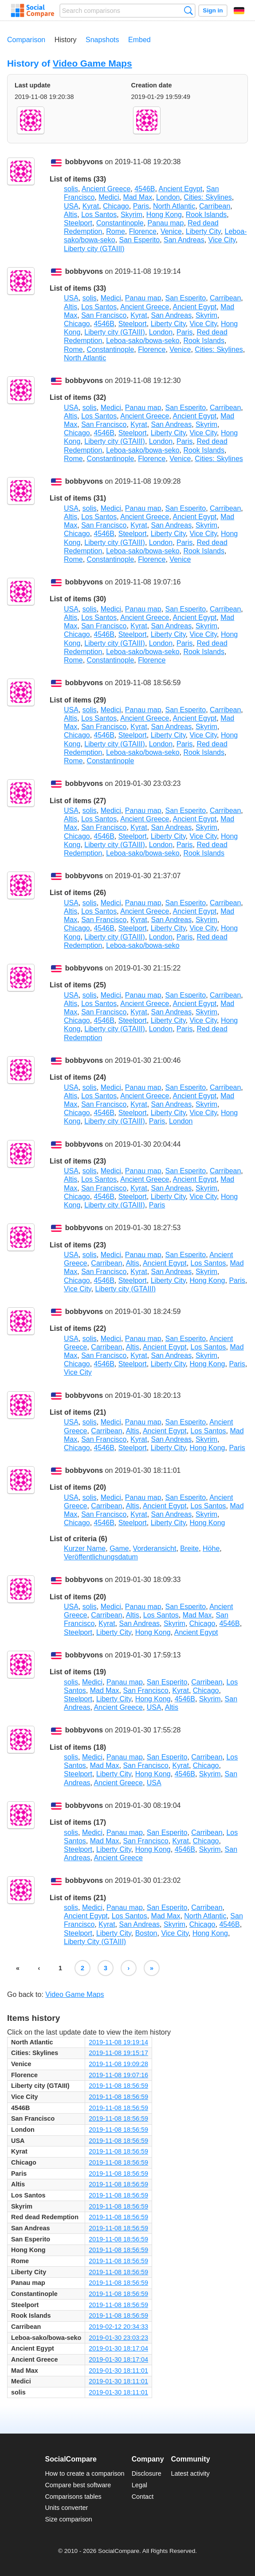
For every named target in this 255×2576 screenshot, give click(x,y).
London (168, 197)
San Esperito (139, 240)
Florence (143, 231)
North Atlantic (174, 206)
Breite (189, 1548)
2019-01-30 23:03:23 (118, 2337)
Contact (143, 2496)
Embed (139, 39)
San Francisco (103, 315)
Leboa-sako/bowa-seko (142, 340)
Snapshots (102, 39)
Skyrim (131, 214)
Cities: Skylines (207, 197)
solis (71, 189)
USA (71, 206)
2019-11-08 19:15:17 (118, 2052)
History (66, 39)
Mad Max (137, 197)
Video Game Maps (92, 63)
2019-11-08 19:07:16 (118, 2075)
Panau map (166, 223)
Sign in (213, 10)
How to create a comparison (84, 2473)
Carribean (214, 206)
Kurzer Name (85, 1548)
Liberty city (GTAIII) (94, 248)
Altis (70, 214)
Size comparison (68, 2519)
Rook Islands (206, 214)
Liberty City (203, 231)
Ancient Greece (106, 189)
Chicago (116, 206)
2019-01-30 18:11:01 (118, 2370)
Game (119, 1548)
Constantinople (120, 223)
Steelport (78, 223)
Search (188, 10)
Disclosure (146, 2473)
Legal (139, 2485)
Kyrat (90, 206)
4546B (144, 189)
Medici (108, 197)
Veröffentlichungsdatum (101, 1557)
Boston (146, 1933)
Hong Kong (164, 214)
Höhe (211, 1548)
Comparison (26, 39)
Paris (141, 206)
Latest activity (190, 2473)
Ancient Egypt (180, 189)
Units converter (66, 2507)
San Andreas (184, 240)
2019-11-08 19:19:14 (118, 2042)
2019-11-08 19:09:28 (118, 2063)
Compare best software (78, 2485)
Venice (171, 231)
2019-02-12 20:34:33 (118, 2326)
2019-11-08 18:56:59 (118, 2085)
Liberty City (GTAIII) (95, 1941)
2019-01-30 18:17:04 (118, 2348)
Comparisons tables (73, 2496)
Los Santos (99, 214)
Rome (115, 231)
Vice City (222, 240)
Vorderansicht (155, 1548)
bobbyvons (84, 162)
